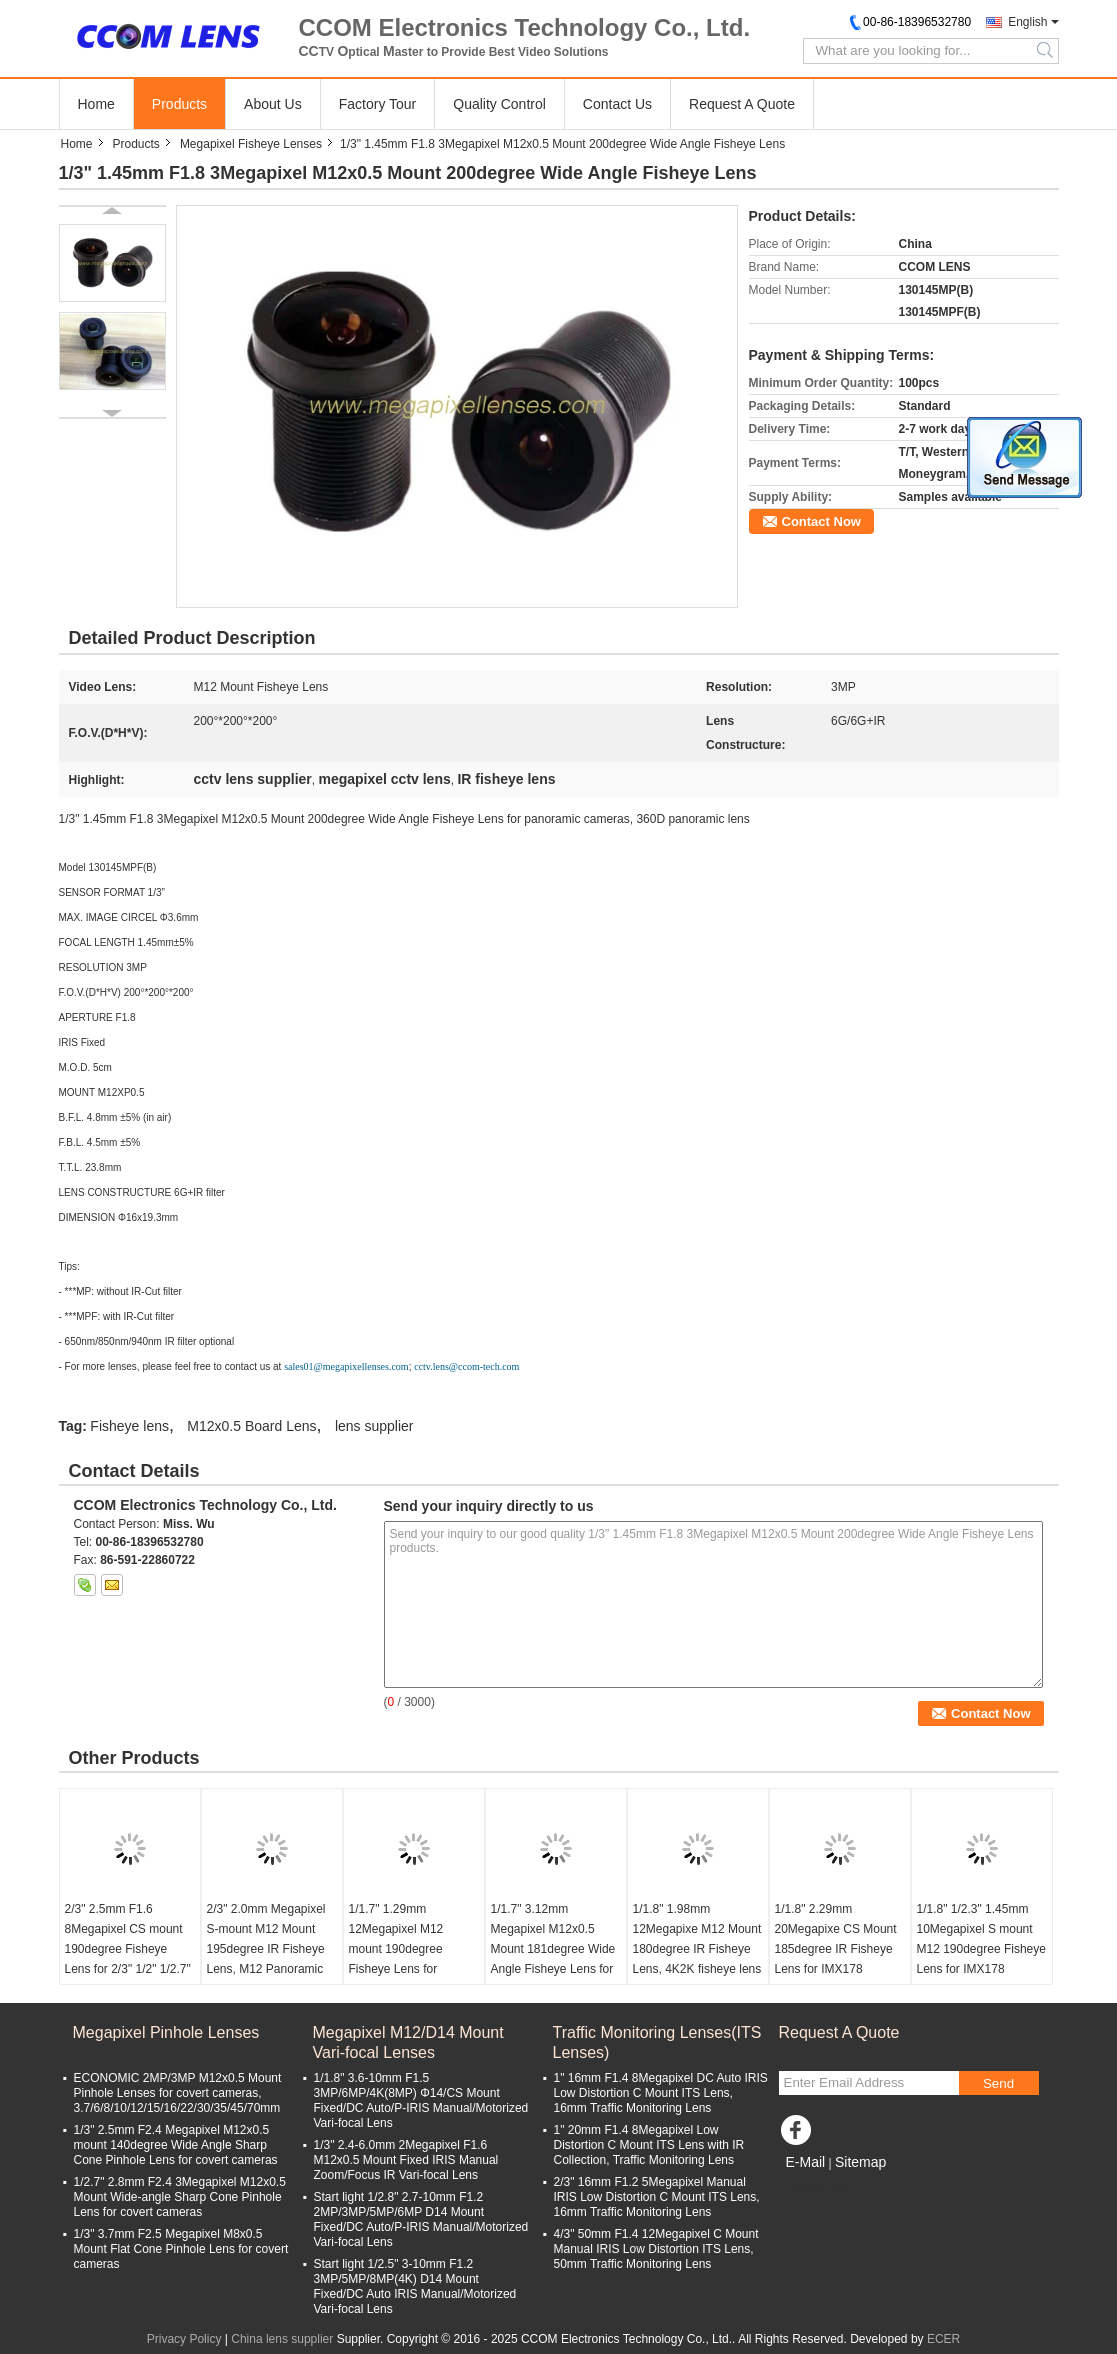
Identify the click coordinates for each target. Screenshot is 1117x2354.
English (1027, 22)
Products (179, 104)
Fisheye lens (129, 1426)
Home (96, 104)
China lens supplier (282, 2339)
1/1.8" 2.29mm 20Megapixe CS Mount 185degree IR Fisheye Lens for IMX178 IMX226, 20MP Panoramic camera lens (838, 1959)
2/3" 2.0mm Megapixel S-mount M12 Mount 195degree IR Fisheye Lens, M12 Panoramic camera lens (266, 1949)
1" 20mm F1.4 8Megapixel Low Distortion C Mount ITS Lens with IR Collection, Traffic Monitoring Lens (649, 2145)
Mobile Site (814, 2187)
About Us (273, 104)
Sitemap (860, 2162)
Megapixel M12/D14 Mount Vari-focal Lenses (408, 2042)
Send (998, 2083)
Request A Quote (742, 104)
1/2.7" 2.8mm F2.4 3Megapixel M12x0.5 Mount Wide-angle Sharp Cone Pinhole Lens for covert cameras (180, 2197)
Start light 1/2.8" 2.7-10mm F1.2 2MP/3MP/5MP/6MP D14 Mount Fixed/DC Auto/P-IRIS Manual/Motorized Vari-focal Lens (421, 2219)
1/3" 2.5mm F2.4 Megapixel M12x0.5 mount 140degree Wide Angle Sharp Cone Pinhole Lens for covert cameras (176, 2145)
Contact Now (821, 521)
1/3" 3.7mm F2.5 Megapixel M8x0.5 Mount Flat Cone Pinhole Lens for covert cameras (181, 2249)
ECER (943, 2339)
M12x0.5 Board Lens (251, 1426)
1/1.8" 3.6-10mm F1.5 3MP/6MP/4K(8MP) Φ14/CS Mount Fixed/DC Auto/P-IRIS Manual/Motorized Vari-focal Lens (421, 2100)
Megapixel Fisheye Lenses (251, 144)
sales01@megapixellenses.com (346, 1366)
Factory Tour (378, 104)
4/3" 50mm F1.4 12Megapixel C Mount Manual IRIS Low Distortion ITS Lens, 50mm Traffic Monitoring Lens (656, 2249)
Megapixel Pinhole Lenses (166, 2032)
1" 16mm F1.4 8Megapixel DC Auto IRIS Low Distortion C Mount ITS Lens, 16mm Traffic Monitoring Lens (661, 2093)
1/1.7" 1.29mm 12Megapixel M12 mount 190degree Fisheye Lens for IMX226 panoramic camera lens (399, 1959)
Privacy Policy (184, 2339)
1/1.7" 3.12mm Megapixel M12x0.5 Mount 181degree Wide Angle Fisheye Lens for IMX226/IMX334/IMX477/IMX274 (558, 1949)
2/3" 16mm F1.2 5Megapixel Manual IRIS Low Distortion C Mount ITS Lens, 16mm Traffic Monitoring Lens (657, 2197)
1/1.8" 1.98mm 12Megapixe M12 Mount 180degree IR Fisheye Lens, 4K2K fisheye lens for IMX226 (697, 1949)
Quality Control (499, 104)
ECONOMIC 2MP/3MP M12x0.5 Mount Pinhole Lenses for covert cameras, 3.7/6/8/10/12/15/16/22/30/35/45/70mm (178, 2093)
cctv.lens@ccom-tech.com (466, 1366)
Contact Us (617, 104)
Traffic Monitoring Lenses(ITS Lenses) (657, 2042)
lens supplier (374, 1426)
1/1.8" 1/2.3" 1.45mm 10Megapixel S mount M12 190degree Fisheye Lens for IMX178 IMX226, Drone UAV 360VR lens (981, 1959)
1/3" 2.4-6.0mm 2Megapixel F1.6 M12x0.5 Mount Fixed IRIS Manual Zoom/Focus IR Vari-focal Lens (406, 2160)
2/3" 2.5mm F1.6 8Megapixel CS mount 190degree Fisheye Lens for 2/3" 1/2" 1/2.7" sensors (128, 1949)
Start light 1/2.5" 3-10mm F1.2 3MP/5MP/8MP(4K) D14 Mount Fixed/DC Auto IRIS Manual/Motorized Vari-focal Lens (415, 2286)
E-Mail (806, 2162)
